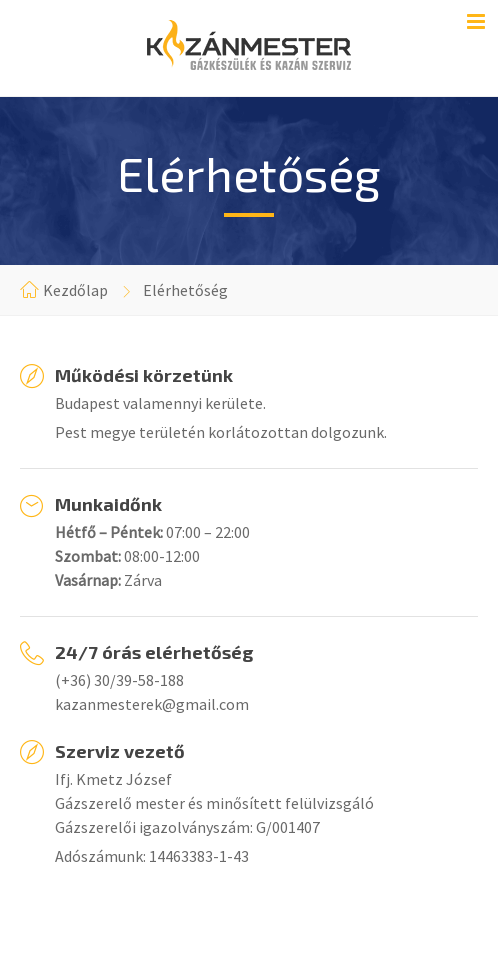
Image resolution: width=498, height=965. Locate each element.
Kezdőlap (75, 290)
